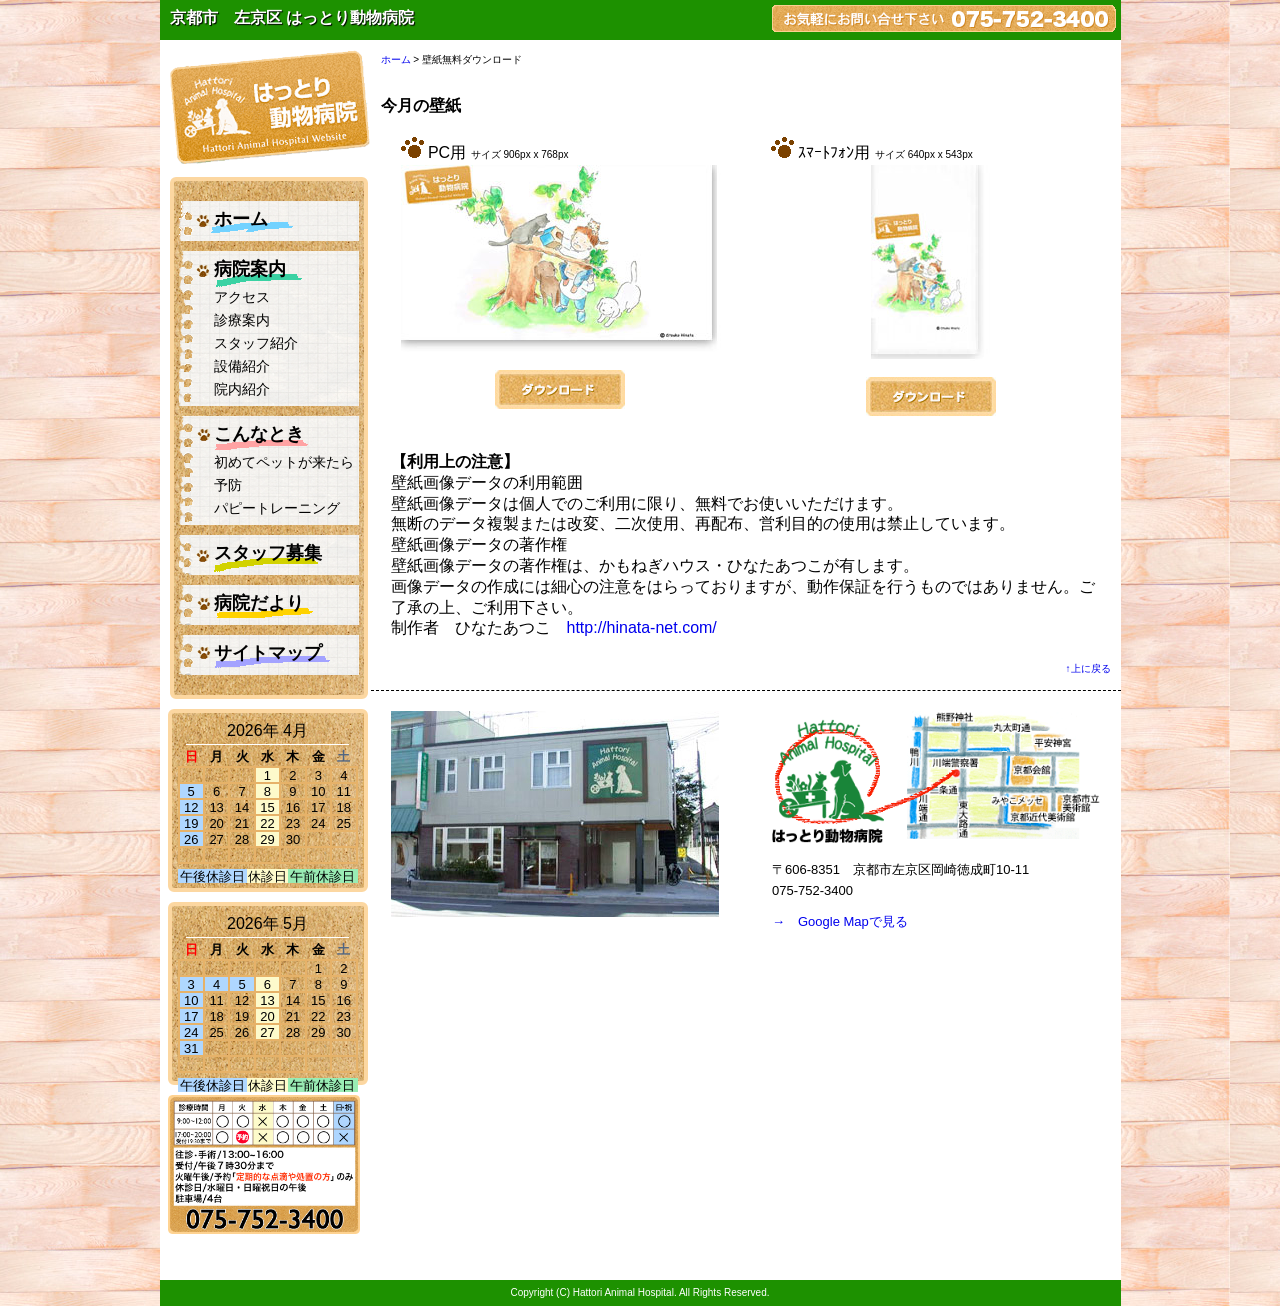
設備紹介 (242, 366)
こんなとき (259, 434)
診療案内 (242, 320)
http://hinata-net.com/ (642, 627)
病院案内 (250, 269)
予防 (228, 485)
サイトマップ (268, 653)
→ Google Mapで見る (840, 921)
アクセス (242, 297)
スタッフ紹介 (256, 343)
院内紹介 (242, 389)
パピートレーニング (277, 508)
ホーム (241, 219)
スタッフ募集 (268, 553)
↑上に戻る (1088, 668)
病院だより (259, 603)
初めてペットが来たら (284, 462)
